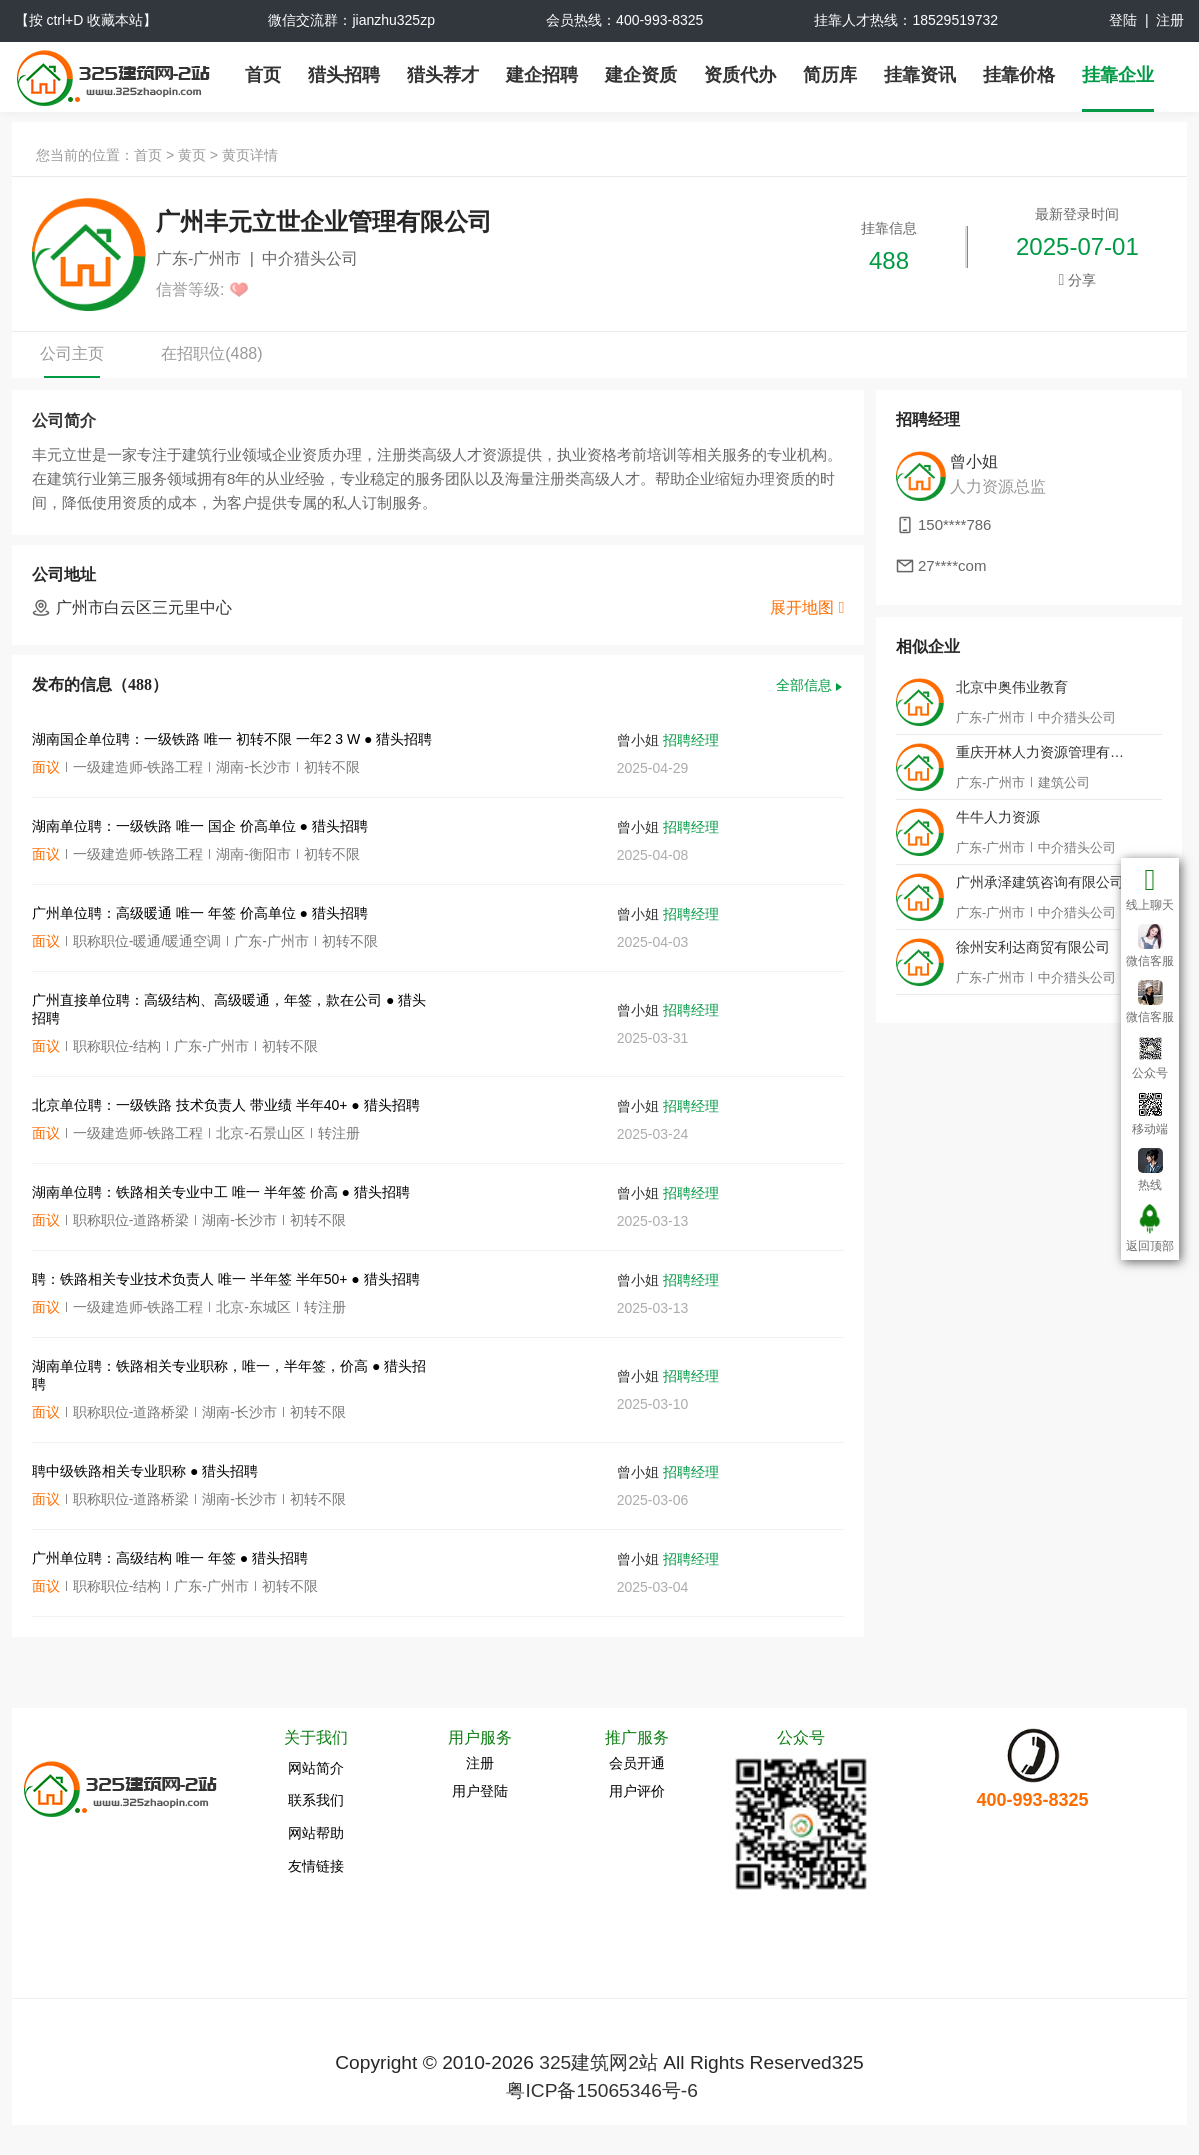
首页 (263, 75)
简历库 (830, 75)
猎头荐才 (443, 75)
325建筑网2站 (598, 2062)
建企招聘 (542, 75)
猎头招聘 (344, 75)
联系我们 (316, 1800)
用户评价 (637, 1791)
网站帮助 (316, 1833)
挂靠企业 (1118, 75)
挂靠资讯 (920, 75)
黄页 (192, 155)
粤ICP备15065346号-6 (601, 2090)
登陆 (1123, 20)
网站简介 (316, 1768)
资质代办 (740, 75)
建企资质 (641, 75)
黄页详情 (250, 155)
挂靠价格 (1019, 75)
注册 (1170, 20)
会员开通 (637, 1763)
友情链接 (316, 1866)
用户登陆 (480, 1791)
